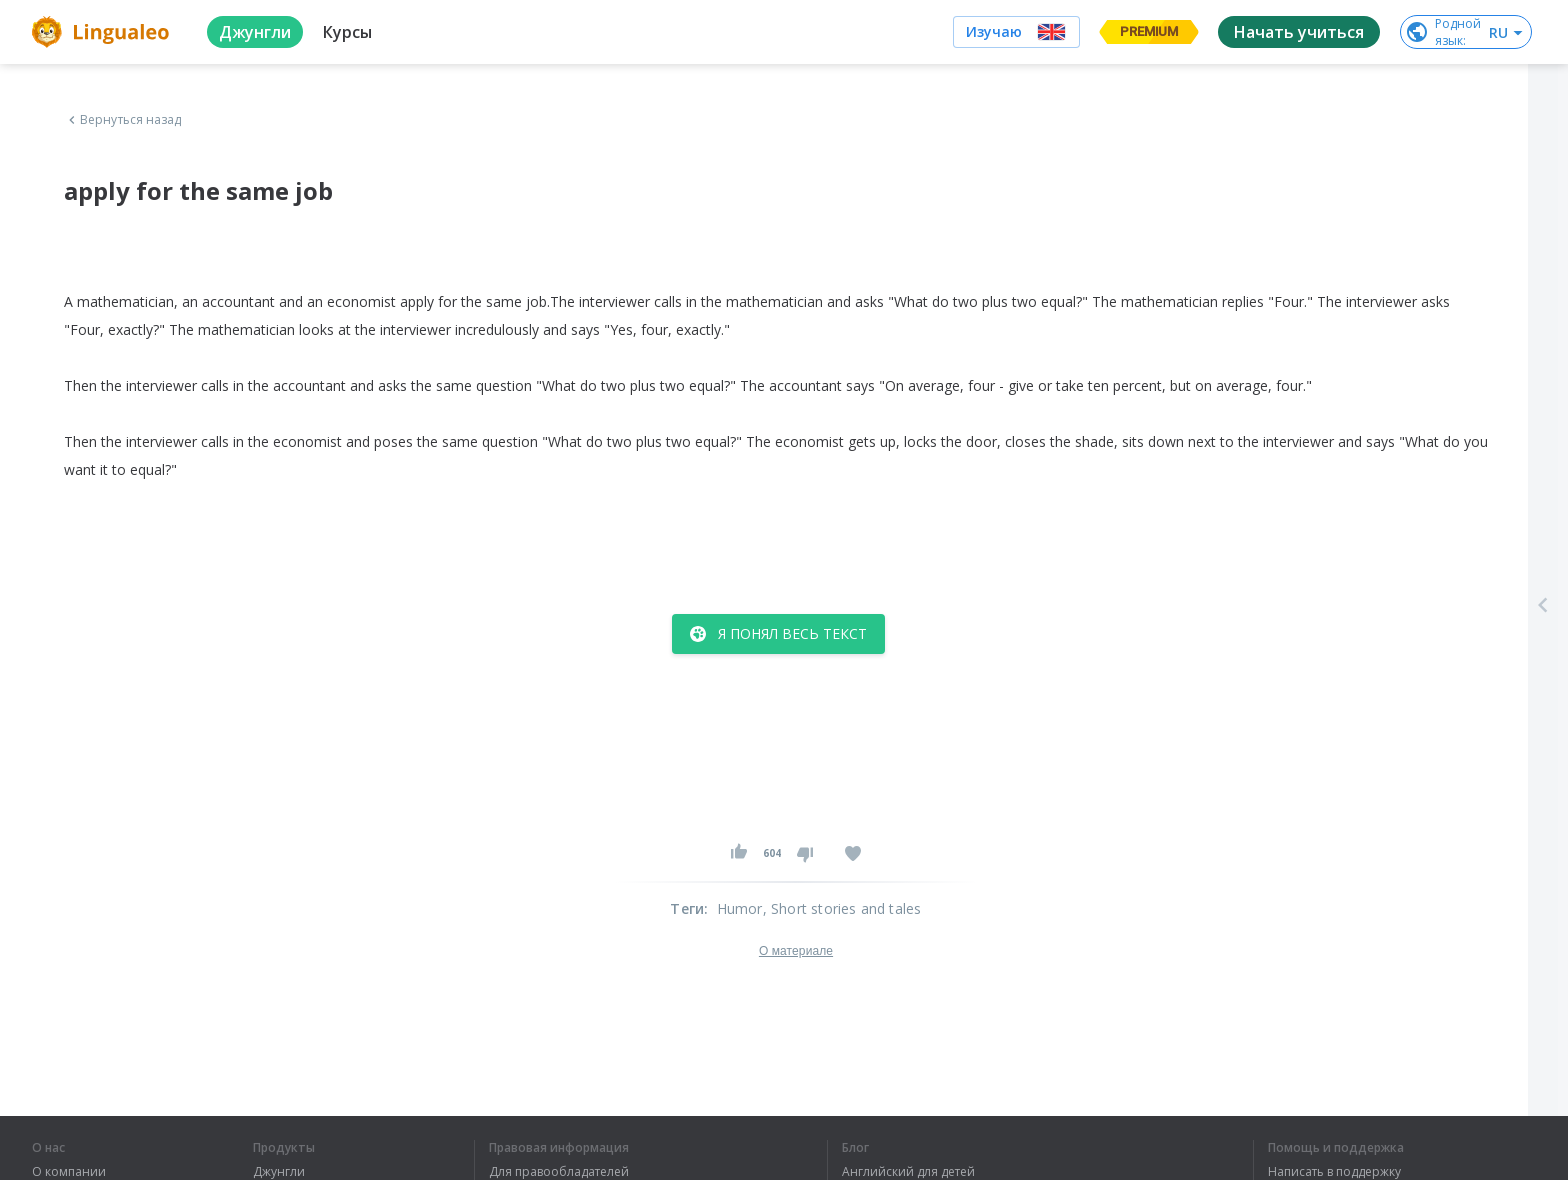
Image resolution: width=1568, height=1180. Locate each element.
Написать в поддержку (1334, 1172)
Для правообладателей (559, 1172)
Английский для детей (908, 1172)
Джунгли (279, 1172)
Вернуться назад (123, 120)
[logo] (103, 32)
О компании (69, 1172)
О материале (796, 951)
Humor (740, 908)
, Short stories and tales (842, 908)
